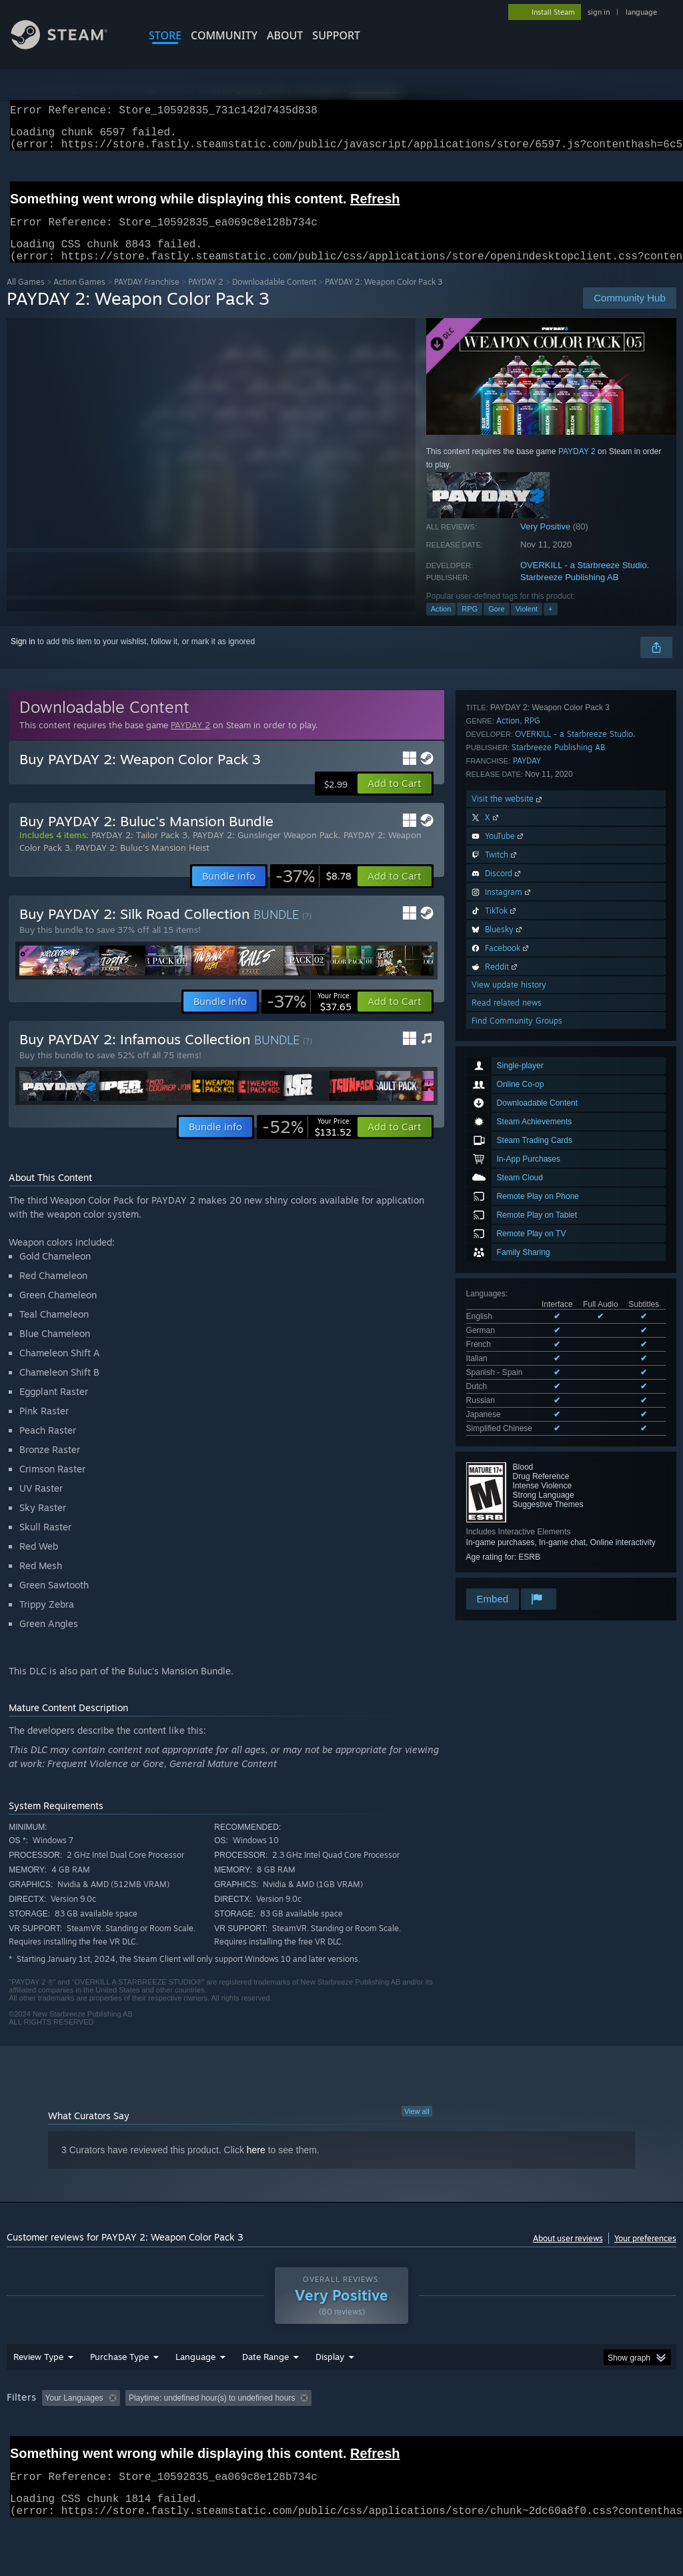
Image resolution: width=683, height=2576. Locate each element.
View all (417, 2127)
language (641, 12)
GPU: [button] (632, 2432)
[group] (341, 2442)
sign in (599, 12)
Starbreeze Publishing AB (569, 593)
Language (195, 2391)
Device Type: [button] (33, 2450)
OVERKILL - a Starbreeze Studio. (584, 581)
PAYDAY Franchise (146, 298)
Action (441, 625)
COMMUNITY (224, 35)
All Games (26, 298)
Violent (527, 625)
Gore (496, 625)
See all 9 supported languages (520, 1047)
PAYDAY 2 (205, 298)
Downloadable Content (274, 298)
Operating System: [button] (519, 2432)
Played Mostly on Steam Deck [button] (407, 2432)
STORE (165, 35)
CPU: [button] (588, 2432)
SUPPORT (336, 35)
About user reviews (568, 2254)
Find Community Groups (517, 1525)
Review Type (38, 2391)
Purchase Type (119, 2391)
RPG (470, 625)
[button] (394, 799)
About (285, 35)
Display (329, 2391)
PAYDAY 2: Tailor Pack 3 (139, 851)
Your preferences (645, 2254)
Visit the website (508, 1303)
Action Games (79, 298)
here (256, 2166)
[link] (313, 892)
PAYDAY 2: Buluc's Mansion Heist (142, 863)
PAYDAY (527, 1265)
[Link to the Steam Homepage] (69, 45)
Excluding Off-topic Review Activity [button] (208, 2432)
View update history (509, 1489)
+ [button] (550, 625)
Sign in (23, 657)
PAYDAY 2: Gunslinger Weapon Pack (265, 851)
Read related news (507, 1507)
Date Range (265, 2391)
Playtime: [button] (311, 2432)
